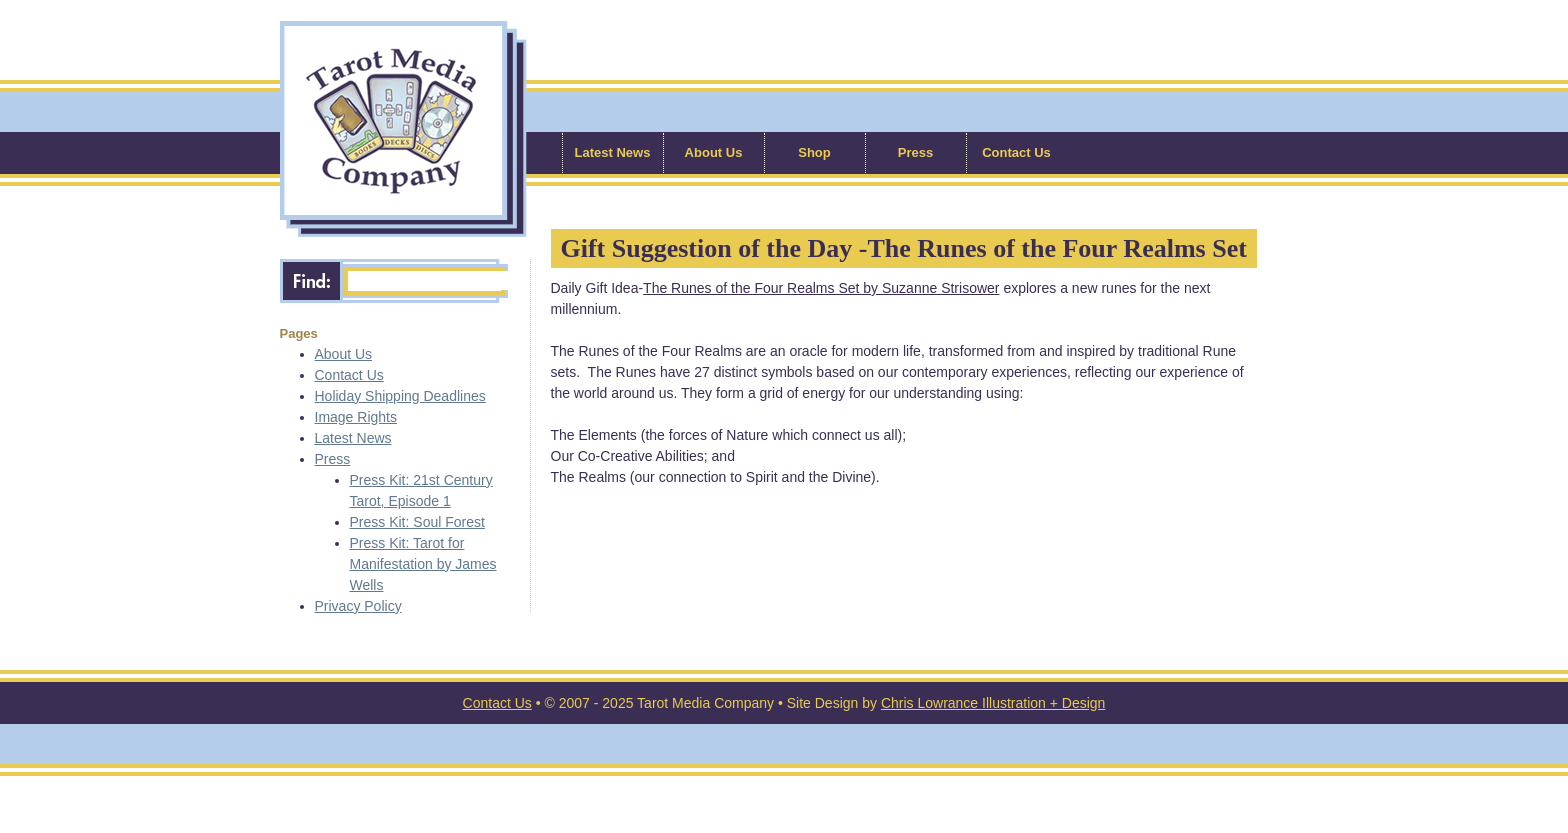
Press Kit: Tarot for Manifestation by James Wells (423, 564)
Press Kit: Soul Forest (417, 522)
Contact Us (1016, 152)
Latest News (613, 152)
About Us (714, 152)
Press (915, 152)
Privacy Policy (358, 606)
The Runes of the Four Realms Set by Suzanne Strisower (821, 288)
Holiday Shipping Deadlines (400, 396)
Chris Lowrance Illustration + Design (993, 703)
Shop (814, 152)
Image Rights (356, 417)
